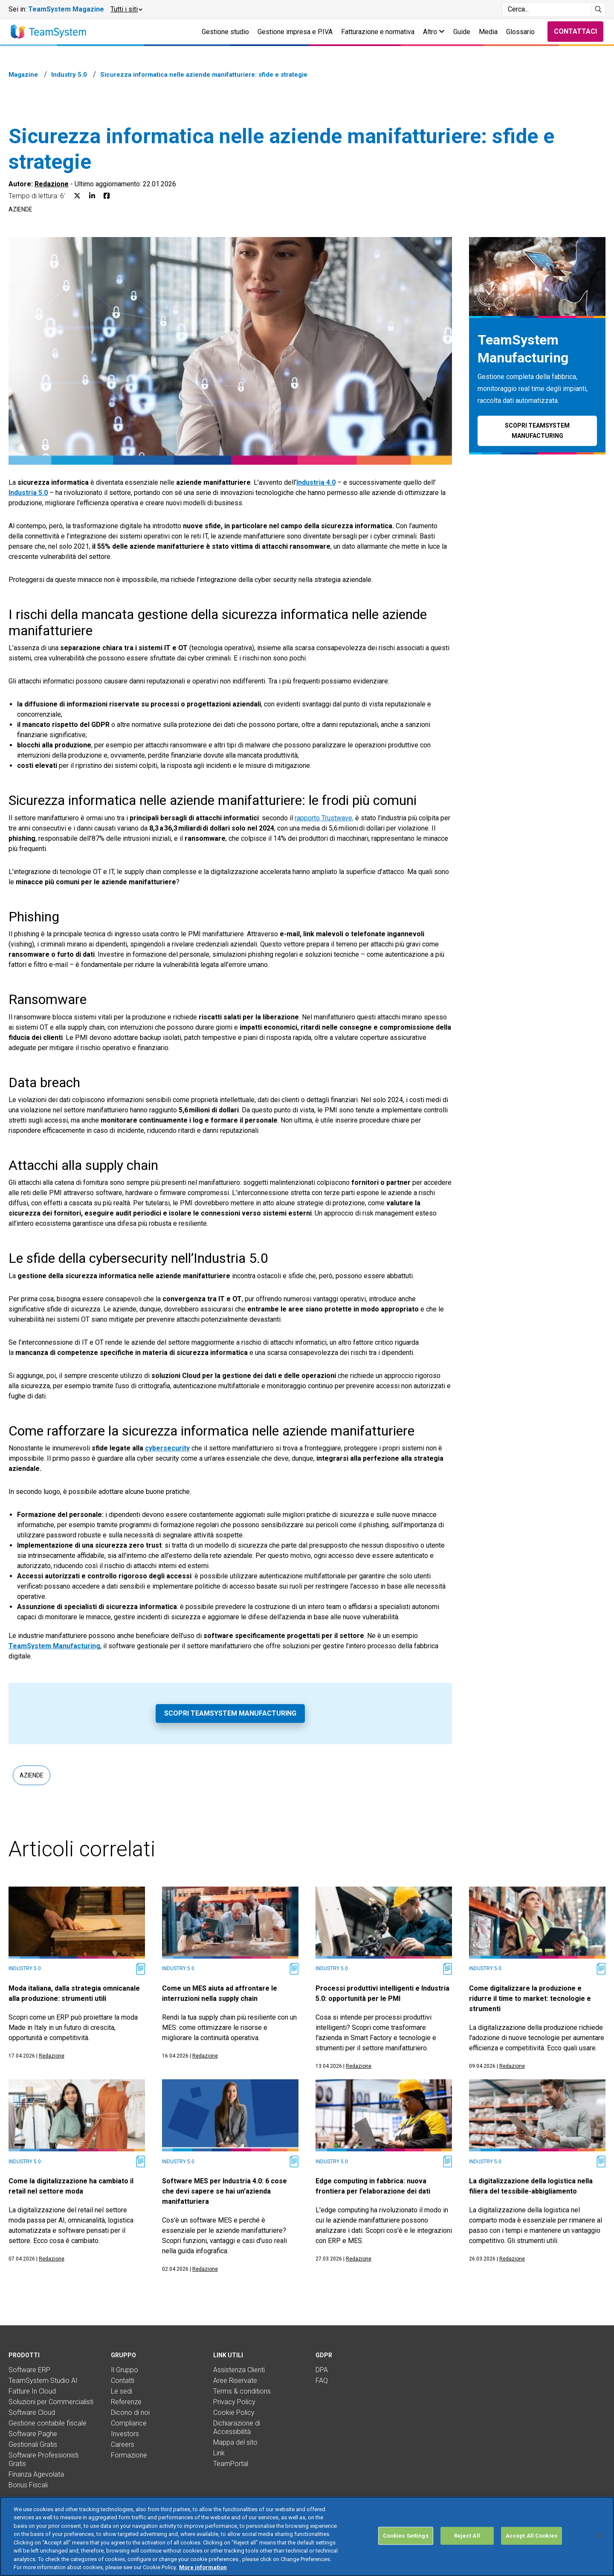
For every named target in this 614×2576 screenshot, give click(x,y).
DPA (322, 2370)
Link (219, 2453)
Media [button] (488, 32)
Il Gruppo (124, 2370)
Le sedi (121, 2391)
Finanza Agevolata (36, 2474)
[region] (307, 2536)
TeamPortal (230, 2464)
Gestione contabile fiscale (48, 2423)
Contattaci (575, 31)
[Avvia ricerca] (598, 9)
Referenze (126, 2402)
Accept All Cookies (531, 2536)
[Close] (600, 2535)
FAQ (322, 2380)
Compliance (129, 2423)
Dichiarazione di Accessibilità (236, 2427)
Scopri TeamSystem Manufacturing (230, 1713)
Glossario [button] (520, 32)
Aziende (20, 209)
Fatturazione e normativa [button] (377, 32)
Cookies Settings (406, 2536)
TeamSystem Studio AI (43, 2380)
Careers (122, 2444)
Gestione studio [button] (225, 32)
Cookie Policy (234, 2412)
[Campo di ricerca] (546, 9)
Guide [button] (461, 32)
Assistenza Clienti (239, 2370)
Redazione (52, 184)
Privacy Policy (234, 2402)
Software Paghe (33, 2434)
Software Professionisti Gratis (43, 2459)
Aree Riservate (235, 2380)
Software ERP (29, 2370)
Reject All (467, 2536)
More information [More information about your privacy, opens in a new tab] (203, 2567)
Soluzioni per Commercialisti (51, 2402)
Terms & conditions (242, 2391)
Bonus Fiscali (28, 2485)
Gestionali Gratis (33, 2444)
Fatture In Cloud (32, 2391)
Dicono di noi (130, 2412)
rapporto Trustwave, (324, 818)
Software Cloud (32, 2412)
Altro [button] (434, 32)
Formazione (129, 2455)
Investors (125, 2434)
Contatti (122, 2380)
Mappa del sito (235, 2442)
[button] (126, 9)
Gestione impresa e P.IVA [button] (295, 32)
